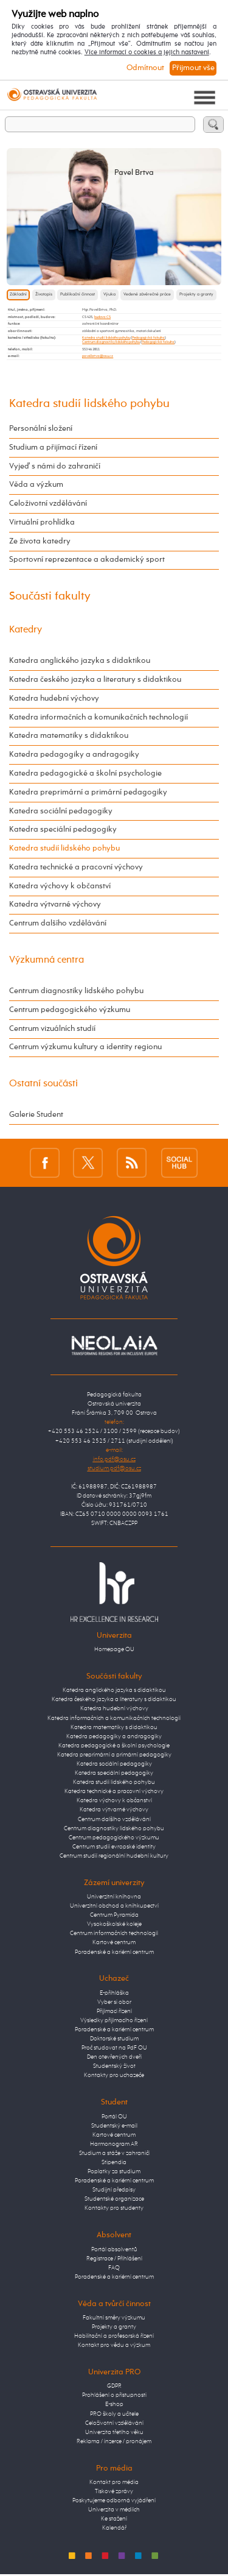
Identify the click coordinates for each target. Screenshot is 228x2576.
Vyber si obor (114, 2002)
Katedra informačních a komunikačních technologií (98, 717)
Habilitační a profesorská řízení (114, 2336)
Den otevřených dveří (114, 2057)
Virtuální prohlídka (42, 522)
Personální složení (40, 429)
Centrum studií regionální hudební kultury (114, 1856)
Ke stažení (114, 2519)
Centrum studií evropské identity (114, 1847)
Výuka (109, 294)
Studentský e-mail (114, 2126)
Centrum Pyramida (114, 1915)
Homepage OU (114, 1649)
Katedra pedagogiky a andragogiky (74, 755)
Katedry (25, 629)
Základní (18, 294)
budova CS (102, 317)
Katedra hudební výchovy (54, 698)
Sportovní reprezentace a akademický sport (87, 560)
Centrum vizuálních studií (52, 1029)
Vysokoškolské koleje (114, 1924)
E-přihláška (114, 1993)
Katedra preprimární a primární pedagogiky (88, 792)
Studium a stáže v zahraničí (114, 2153)
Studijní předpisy (114, 2190)
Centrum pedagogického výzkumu (69, 1010)
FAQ (114, 2268)
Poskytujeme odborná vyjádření (114, 2500)
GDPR (114, 2386)
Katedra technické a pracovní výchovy (76, 867)
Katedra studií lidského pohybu (106, 337)
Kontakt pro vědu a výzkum (114, 2345)
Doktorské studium (114, 2039)
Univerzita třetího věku (114, 2432)
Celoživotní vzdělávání (48, 504)
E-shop (114, 2404)
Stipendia (114, 2162)
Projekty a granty (196, 294)
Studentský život (114, 2066)
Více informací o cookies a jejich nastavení (147, 52)
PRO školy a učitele (114, 2414)
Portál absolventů (114, 2249)
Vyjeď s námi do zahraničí (54, 466)
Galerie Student (36, 1115)
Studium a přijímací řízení (53, 447)
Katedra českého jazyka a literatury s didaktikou (95, 680)
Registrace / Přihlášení (114, 2259)
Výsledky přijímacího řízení (114, 2020)
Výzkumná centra (46, 959)
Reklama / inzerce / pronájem (114, 2441)
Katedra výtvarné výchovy (55, 904)
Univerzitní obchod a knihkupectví (114, 1906)
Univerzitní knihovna (114, 1897)
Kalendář (114, 2528)
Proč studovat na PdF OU (114, 2048)
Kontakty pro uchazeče (114, 2075)
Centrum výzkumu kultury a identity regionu (85, 1047)
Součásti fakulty (50, 596)
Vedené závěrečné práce (147, 294)
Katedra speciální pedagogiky (63, 829)
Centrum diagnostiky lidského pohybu (111, 342)
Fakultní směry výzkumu (114, 2318)
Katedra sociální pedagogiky (60, 811)
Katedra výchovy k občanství (60, 886)
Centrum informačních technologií (114, 1933)
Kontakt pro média (114, 2482)
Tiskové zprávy (114, 2491)
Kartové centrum (114, 1942)
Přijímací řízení (114, 2011)
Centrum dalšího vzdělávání (57, 923)
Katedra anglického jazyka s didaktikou (79, 661)
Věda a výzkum (36, 485)
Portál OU (114, 2117)
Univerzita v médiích (114, 2510)
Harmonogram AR (114, 2144)
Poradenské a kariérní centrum (114, 1952)
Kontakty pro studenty (114, 2208)
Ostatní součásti (43, 1083)
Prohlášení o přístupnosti (114, 2395)
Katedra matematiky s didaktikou (68, 736)
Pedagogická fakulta (148, 337)
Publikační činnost (77, 294)
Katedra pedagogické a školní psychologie (85, 773)
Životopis (43, 294)
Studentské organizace (114, 2199)
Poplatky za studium (114, 2171)
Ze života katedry (40, 541)
